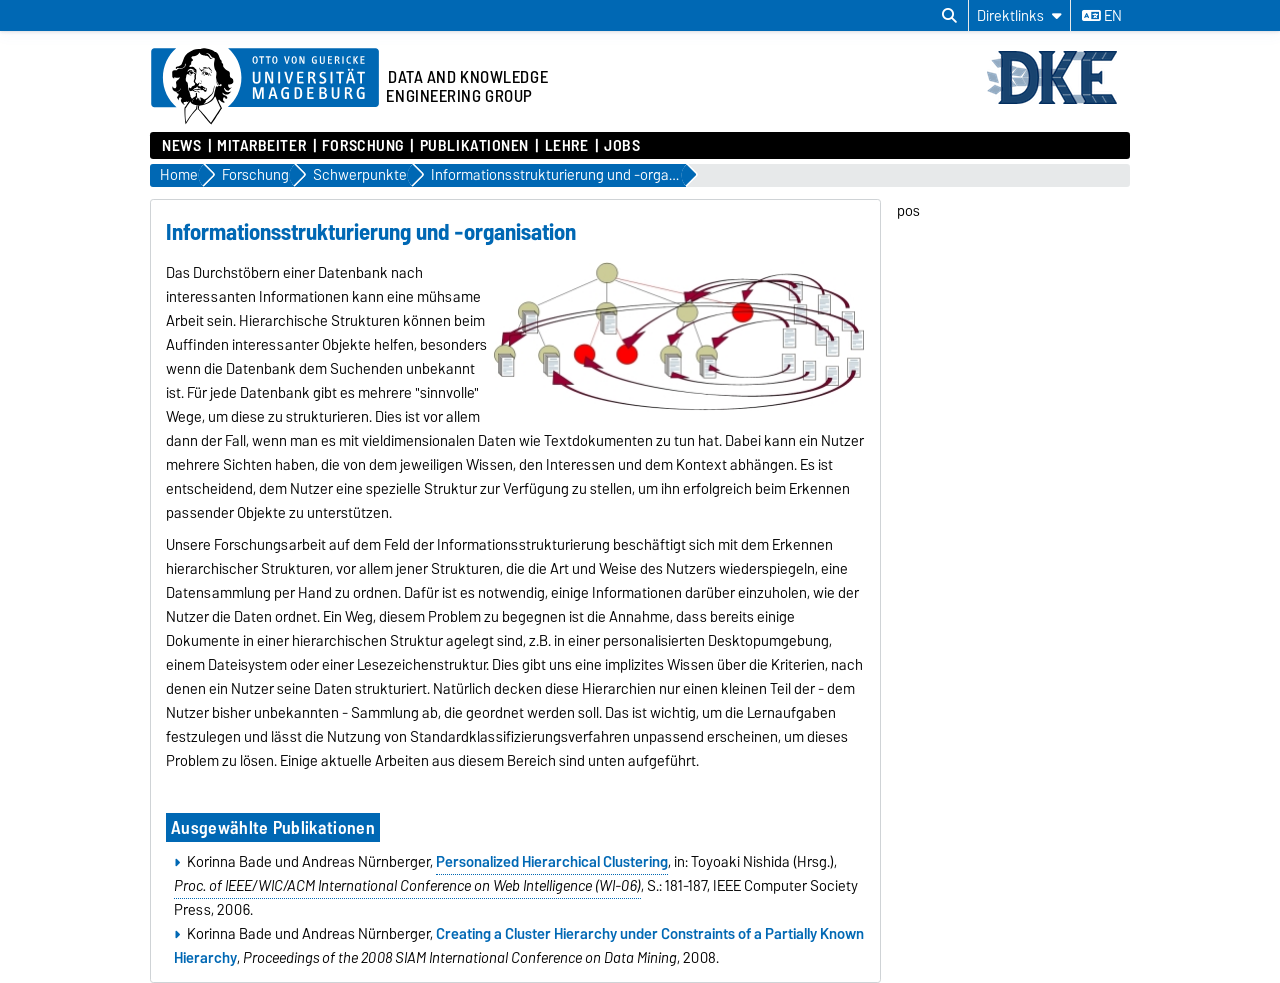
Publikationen (474, 146)
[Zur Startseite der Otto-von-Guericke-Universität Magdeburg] (265, 87)
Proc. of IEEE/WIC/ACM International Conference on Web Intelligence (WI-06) (407, 886)
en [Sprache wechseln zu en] (1102, 16)
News (181, 146)
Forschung (363, 146)
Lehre (567, 146)
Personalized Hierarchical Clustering (552, 862)
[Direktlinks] (1019, 15)
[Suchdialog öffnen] (949, 16)
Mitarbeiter (261, 146)
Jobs (622, 146)
